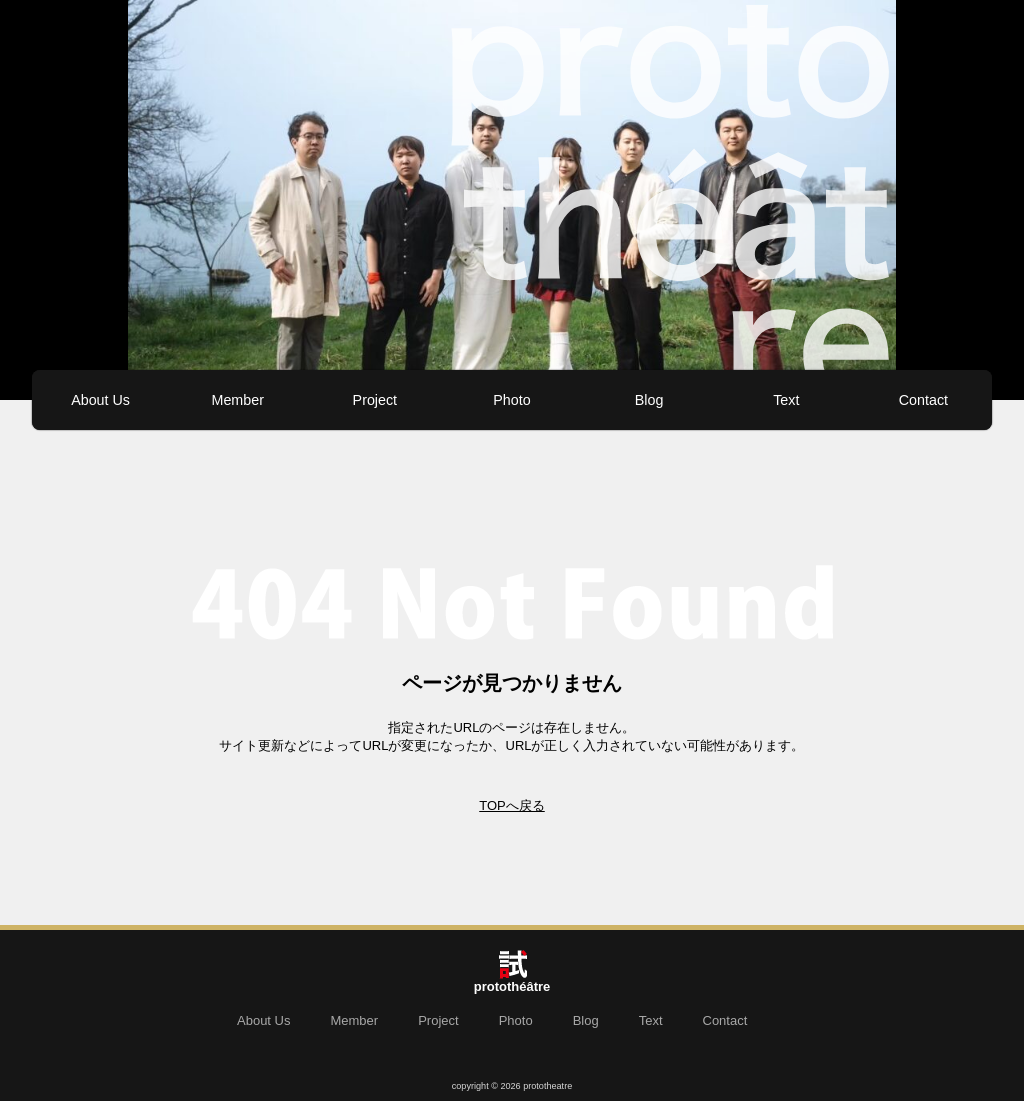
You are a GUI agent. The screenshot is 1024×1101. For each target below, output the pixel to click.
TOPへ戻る (512, 805)
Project (375, 400)
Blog (649, 400)
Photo (511, 400)
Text (786, 400)
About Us (100, 400)
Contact (923, 400)
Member (237, 400)
